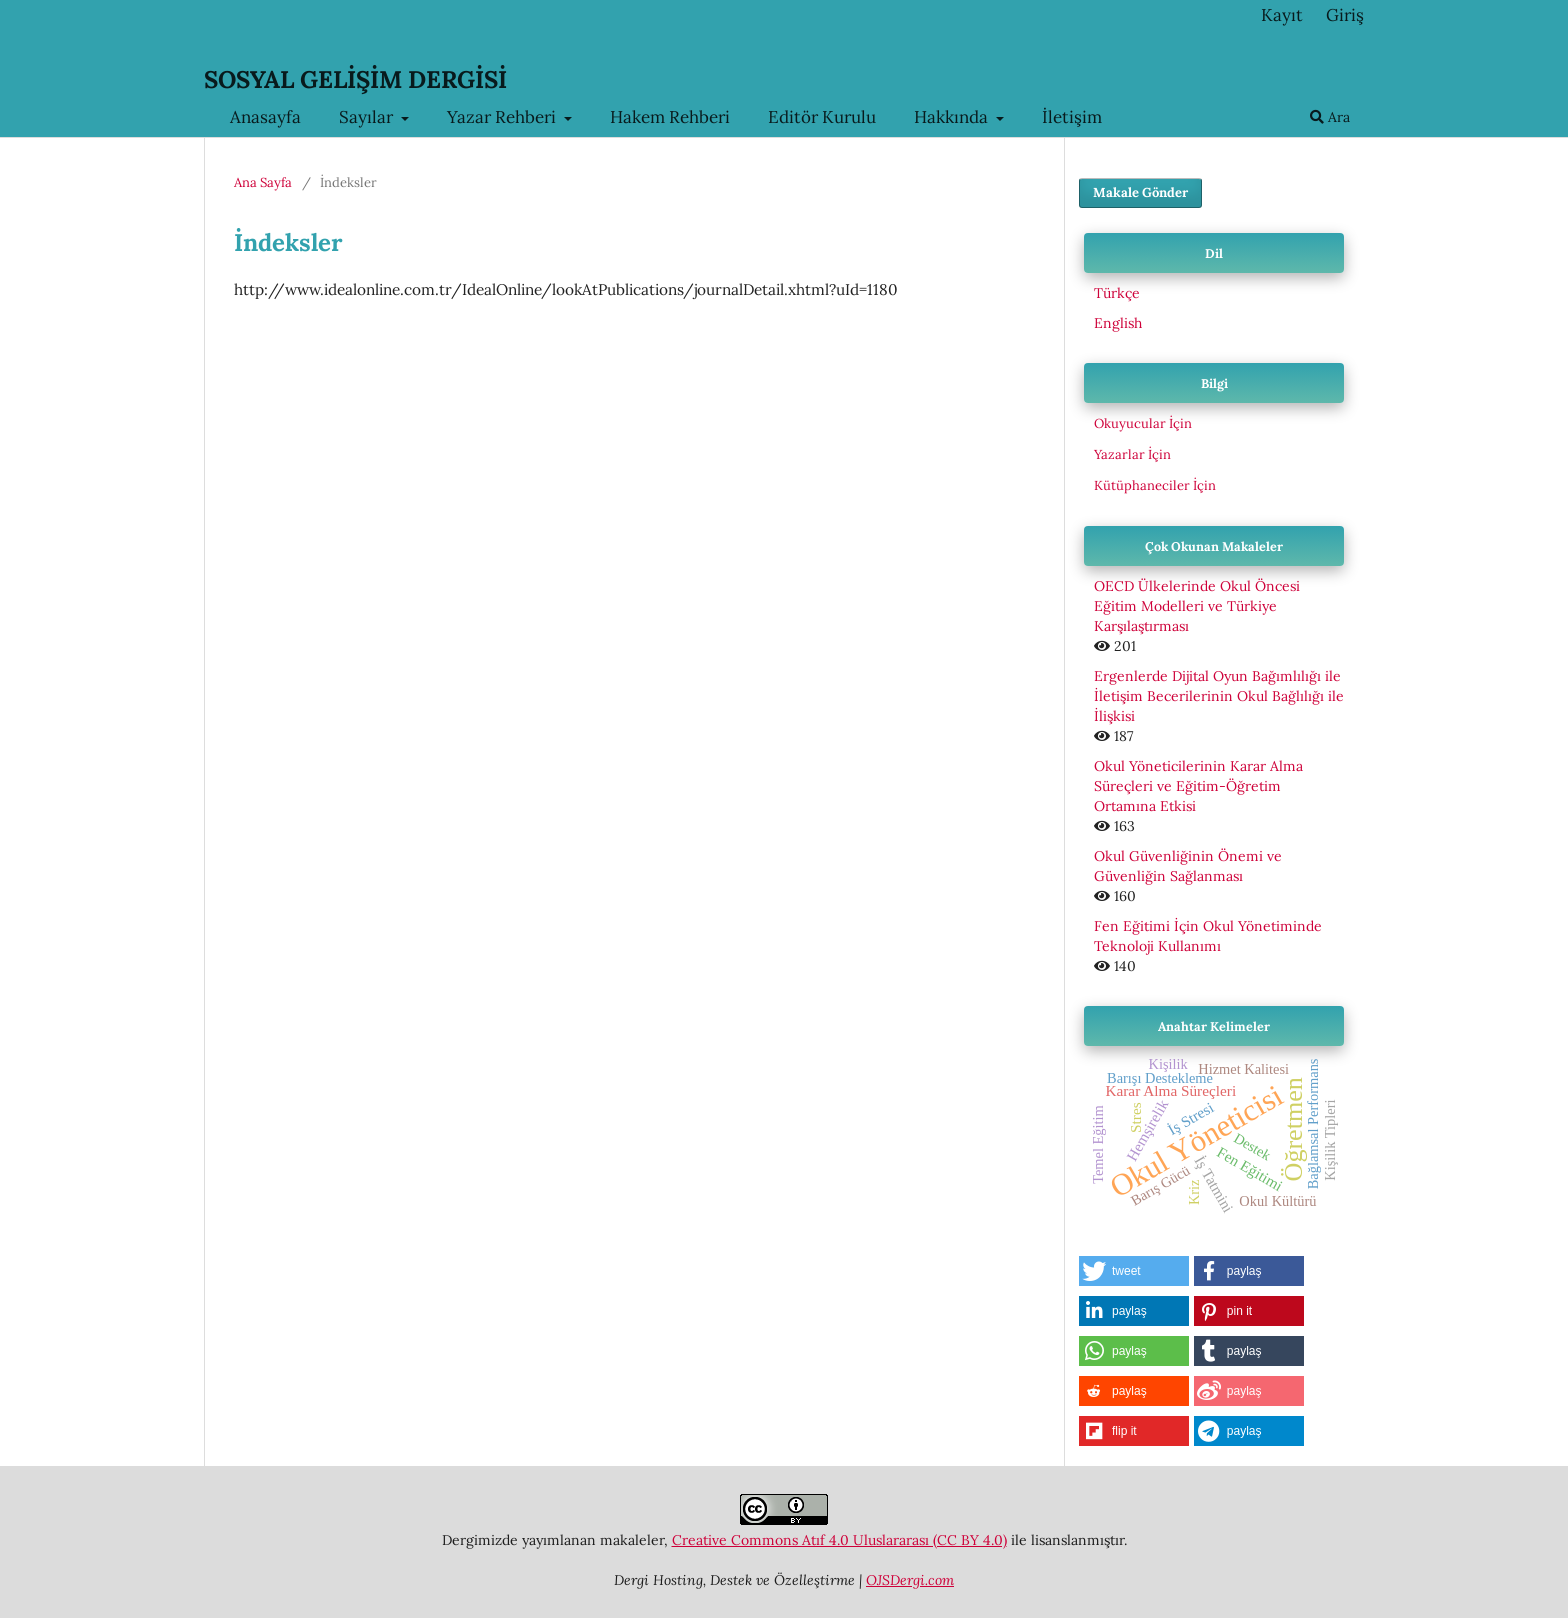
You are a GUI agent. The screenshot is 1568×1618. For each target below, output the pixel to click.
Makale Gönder (1140, 192)
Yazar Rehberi (503, 117)
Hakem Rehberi (670, 117)
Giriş (1345, 15)
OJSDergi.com (910, 1580)
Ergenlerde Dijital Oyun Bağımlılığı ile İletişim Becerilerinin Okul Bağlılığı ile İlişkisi (1219, 696)
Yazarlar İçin (1132, 454)
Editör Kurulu (822, 117)
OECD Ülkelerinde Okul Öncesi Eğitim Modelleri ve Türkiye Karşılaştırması (1197, 606)
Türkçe (1117, 293)
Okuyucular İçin (1143, 423)
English (1118, 323)
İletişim (1072, 117)
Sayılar (368, 117)
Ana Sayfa (263, 182)
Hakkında (953, 117)
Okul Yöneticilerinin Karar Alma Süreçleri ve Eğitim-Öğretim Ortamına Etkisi (1198, 786)
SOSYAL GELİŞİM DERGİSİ (355, 79)
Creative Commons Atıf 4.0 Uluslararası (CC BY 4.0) (839, 1540)
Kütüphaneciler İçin (1155, 485)
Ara (1330, 117)
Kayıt (1282, 15)
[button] (1134, 1271)
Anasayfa (265, 117)
